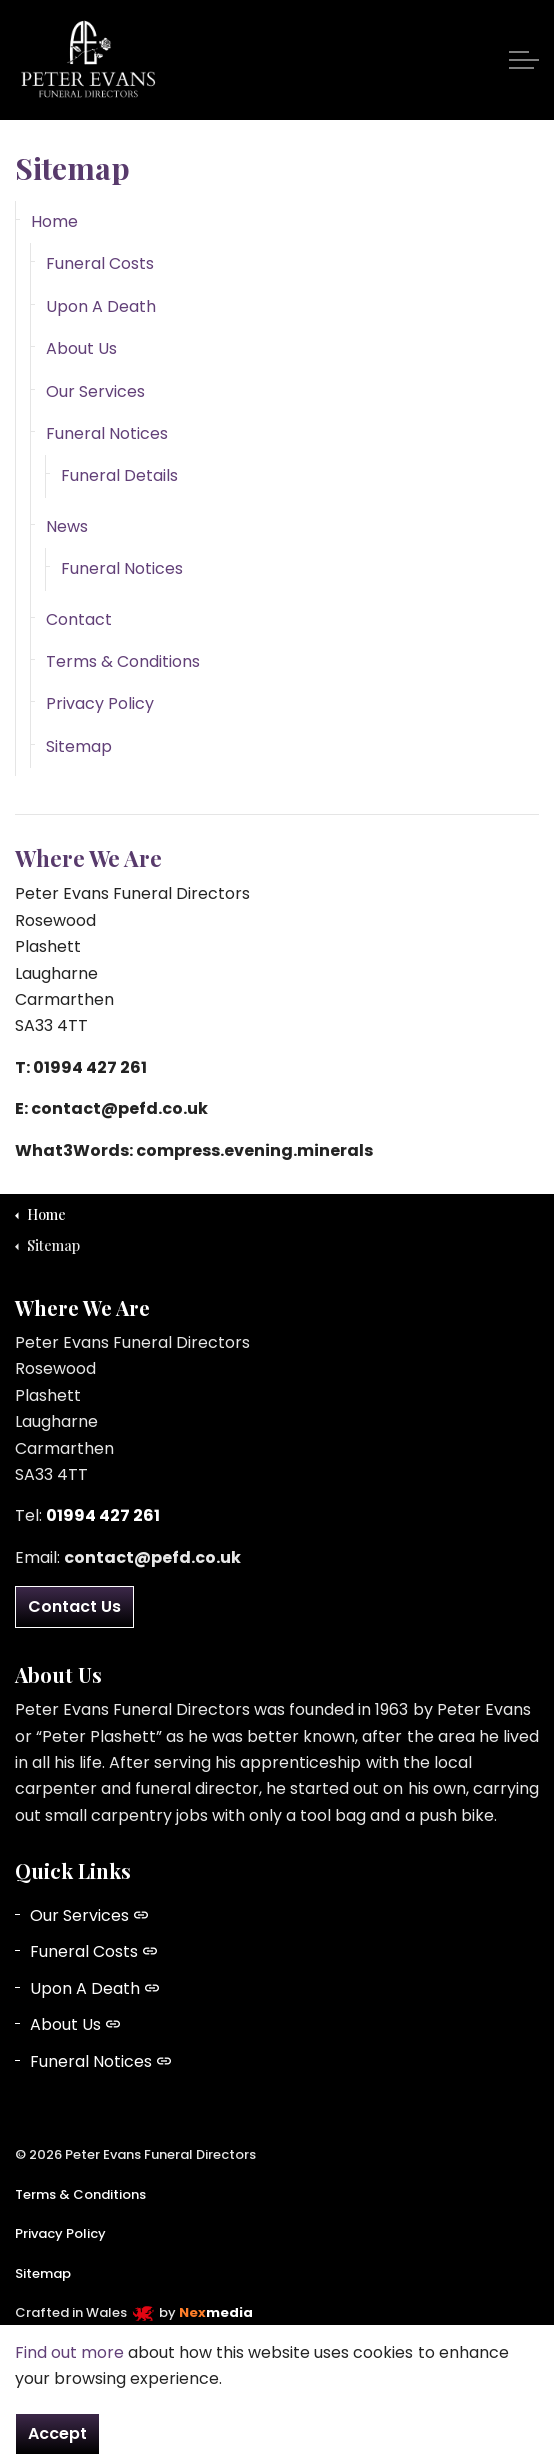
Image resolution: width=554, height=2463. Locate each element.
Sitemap (79, 746)
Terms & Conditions (123, 661)
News (67, 526)
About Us (81, 348)
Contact (79, 619)
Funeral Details (119, 475)
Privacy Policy (100, 703)
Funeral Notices (107, 433)
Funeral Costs (100, 263)
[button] (277, 2405)
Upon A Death (101, 306)
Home (54, 221)
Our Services (95, 391)
